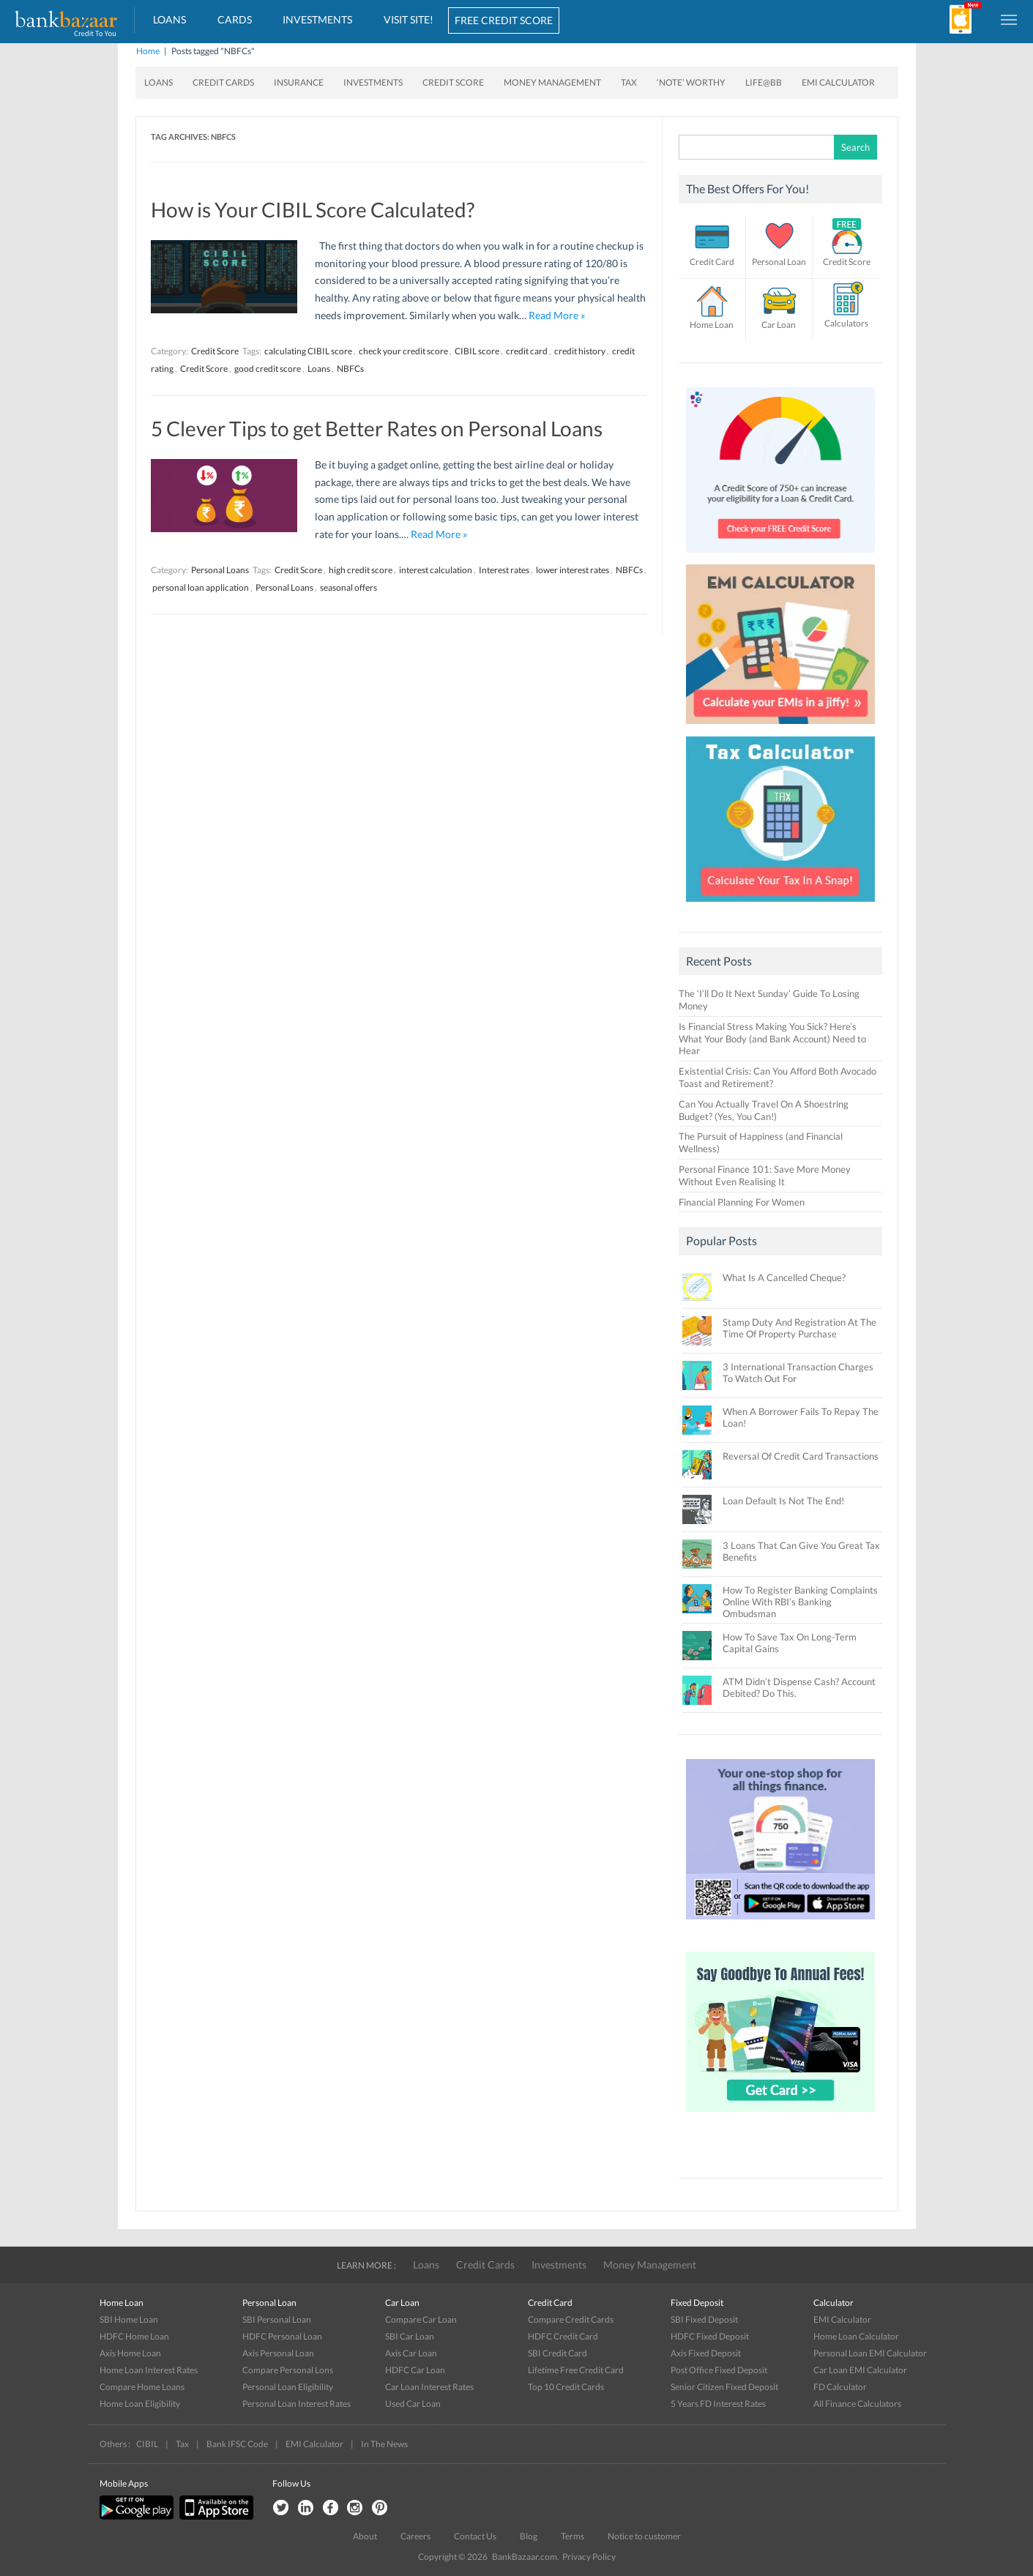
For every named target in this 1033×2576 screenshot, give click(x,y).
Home (148, 50)
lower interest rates (572, 569)
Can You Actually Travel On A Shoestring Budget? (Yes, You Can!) (764, 1110)
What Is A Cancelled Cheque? (784, 1277)
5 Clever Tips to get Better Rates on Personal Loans (377, 428)
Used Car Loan (413, 2403)
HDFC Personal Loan (282, 2336)
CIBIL (147, 2443)
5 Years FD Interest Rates (718, 2403)
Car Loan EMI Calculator (860, 2369)
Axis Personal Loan (278, 2353)
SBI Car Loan (409, 2336)
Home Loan (712, 324)
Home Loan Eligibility (140, 2403)
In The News (384, 2443)
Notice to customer (644, 2536)
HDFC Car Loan (415, 2369)
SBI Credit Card (557, 2353)
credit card (527, 351)
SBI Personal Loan (276, 2319)
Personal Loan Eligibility (287, 2386)
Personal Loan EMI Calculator (870, 2353)
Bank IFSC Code (237, 2443)
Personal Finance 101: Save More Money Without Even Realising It (765, 1175)
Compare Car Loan (421, 2319)
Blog (528, 2536)
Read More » (557, 315)
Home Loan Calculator (856, 2336)
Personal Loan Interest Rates (296, 2403)
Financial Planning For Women (742, 1202)
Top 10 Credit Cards (566, 2386)
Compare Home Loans (142, 2386)
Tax (629, 82)
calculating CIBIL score (308, 351)
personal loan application (200, 587)
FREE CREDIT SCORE (504, 20)
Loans (169, 19)
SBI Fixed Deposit (704, 2319)
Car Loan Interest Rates (429, 2386)
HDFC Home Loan (134, 2336)
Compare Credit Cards (571, 2319)
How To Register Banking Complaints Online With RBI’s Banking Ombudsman (800, 1601)
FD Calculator (840, 2386)
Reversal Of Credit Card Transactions (801, 1456)
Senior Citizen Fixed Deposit (724, 2386)
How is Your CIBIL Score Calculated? (312, 209)
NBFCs (350, 368)
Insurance (299, 82)
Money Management (552, 82)
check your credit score (403, 351)
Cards (234, 19)
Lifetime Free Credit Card (576, 2369)
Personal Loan (779, 261)
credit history (579, 351)
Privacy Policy (589, 2556)
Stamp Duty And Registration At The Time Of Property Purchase (799, 1328)
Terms (572, 2536)
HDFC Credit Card (563, 2336)
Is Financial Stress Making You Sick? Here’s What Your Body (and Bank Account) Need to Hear (772, 1038)
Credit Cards (223, 82)
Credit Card (712, 261)
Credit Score (453, 82)
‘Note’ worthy (691, 82)
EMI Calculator (838, 82)
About (365, 2536)
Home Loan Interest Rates (149, 2369)
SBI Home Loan (129, 2319)
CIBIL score (477, 351)
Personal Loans (220, 569)
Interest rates (504, 569)
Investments (317, 19)
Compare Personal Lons (287, 2369)
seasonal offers (348, 587)
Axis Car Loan (411, 2353)
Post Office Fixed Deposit (719, 2369)
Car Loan (778, 324)
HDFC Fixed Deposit (710, 2336)
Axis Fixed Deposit (706, 2353)
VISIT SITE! (408, 19)
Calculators (846, 323)
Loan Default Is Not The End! (783, 1501)
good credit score (267, 368)
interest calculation (435, 569)
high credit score (360, 569)
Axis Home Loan (130, 2353)
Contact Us (475, 2536)
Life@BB (763, 82)
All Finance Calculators (857, 2403)
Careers (415, 2536)
